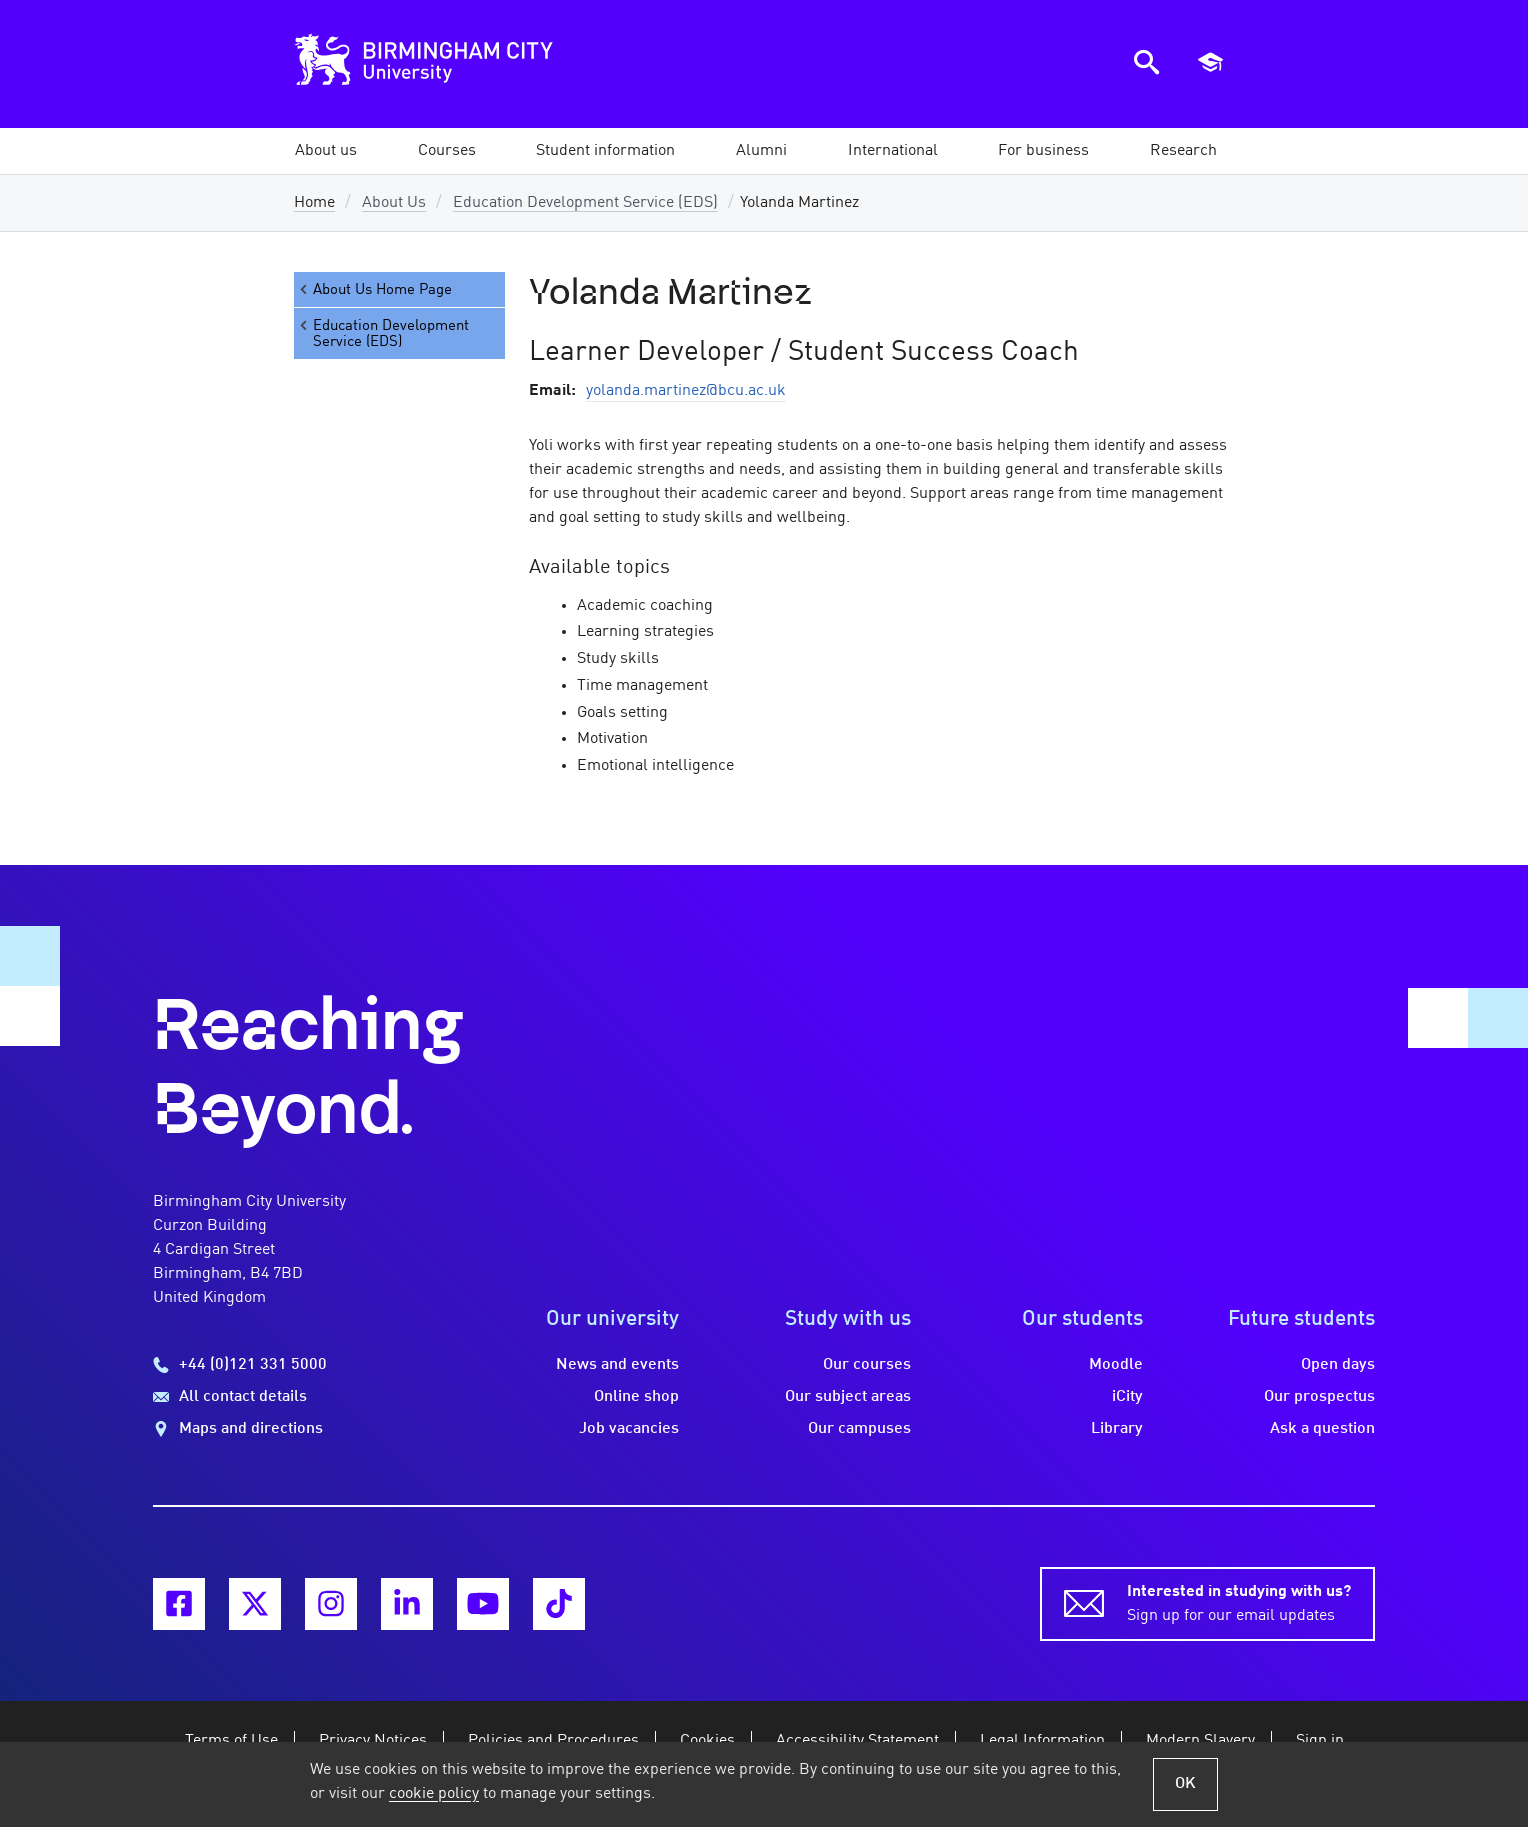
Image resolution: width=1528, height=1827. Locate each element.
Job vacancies (629, 1429)
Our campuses (859, 1429)
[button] (326, 151)
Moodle (1116, 1365)
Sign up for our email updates (1239, 1602)
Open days (1338, 1365)
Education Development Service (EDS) (585, 203)
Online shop (636, 1397)
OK (1185, 1784)
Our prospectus (1319, 1397)
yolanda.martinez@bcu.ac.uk (686, 391)
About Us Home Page (374, 289)
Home (314, 203)
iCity (1127, 1397)
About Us (394, 203)
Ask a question (1322, 1429)
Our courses (867, 1365)
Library (1117, 1429)
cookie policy (434, 1794)
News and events (617, 1365)
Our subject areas (848, 1397)
